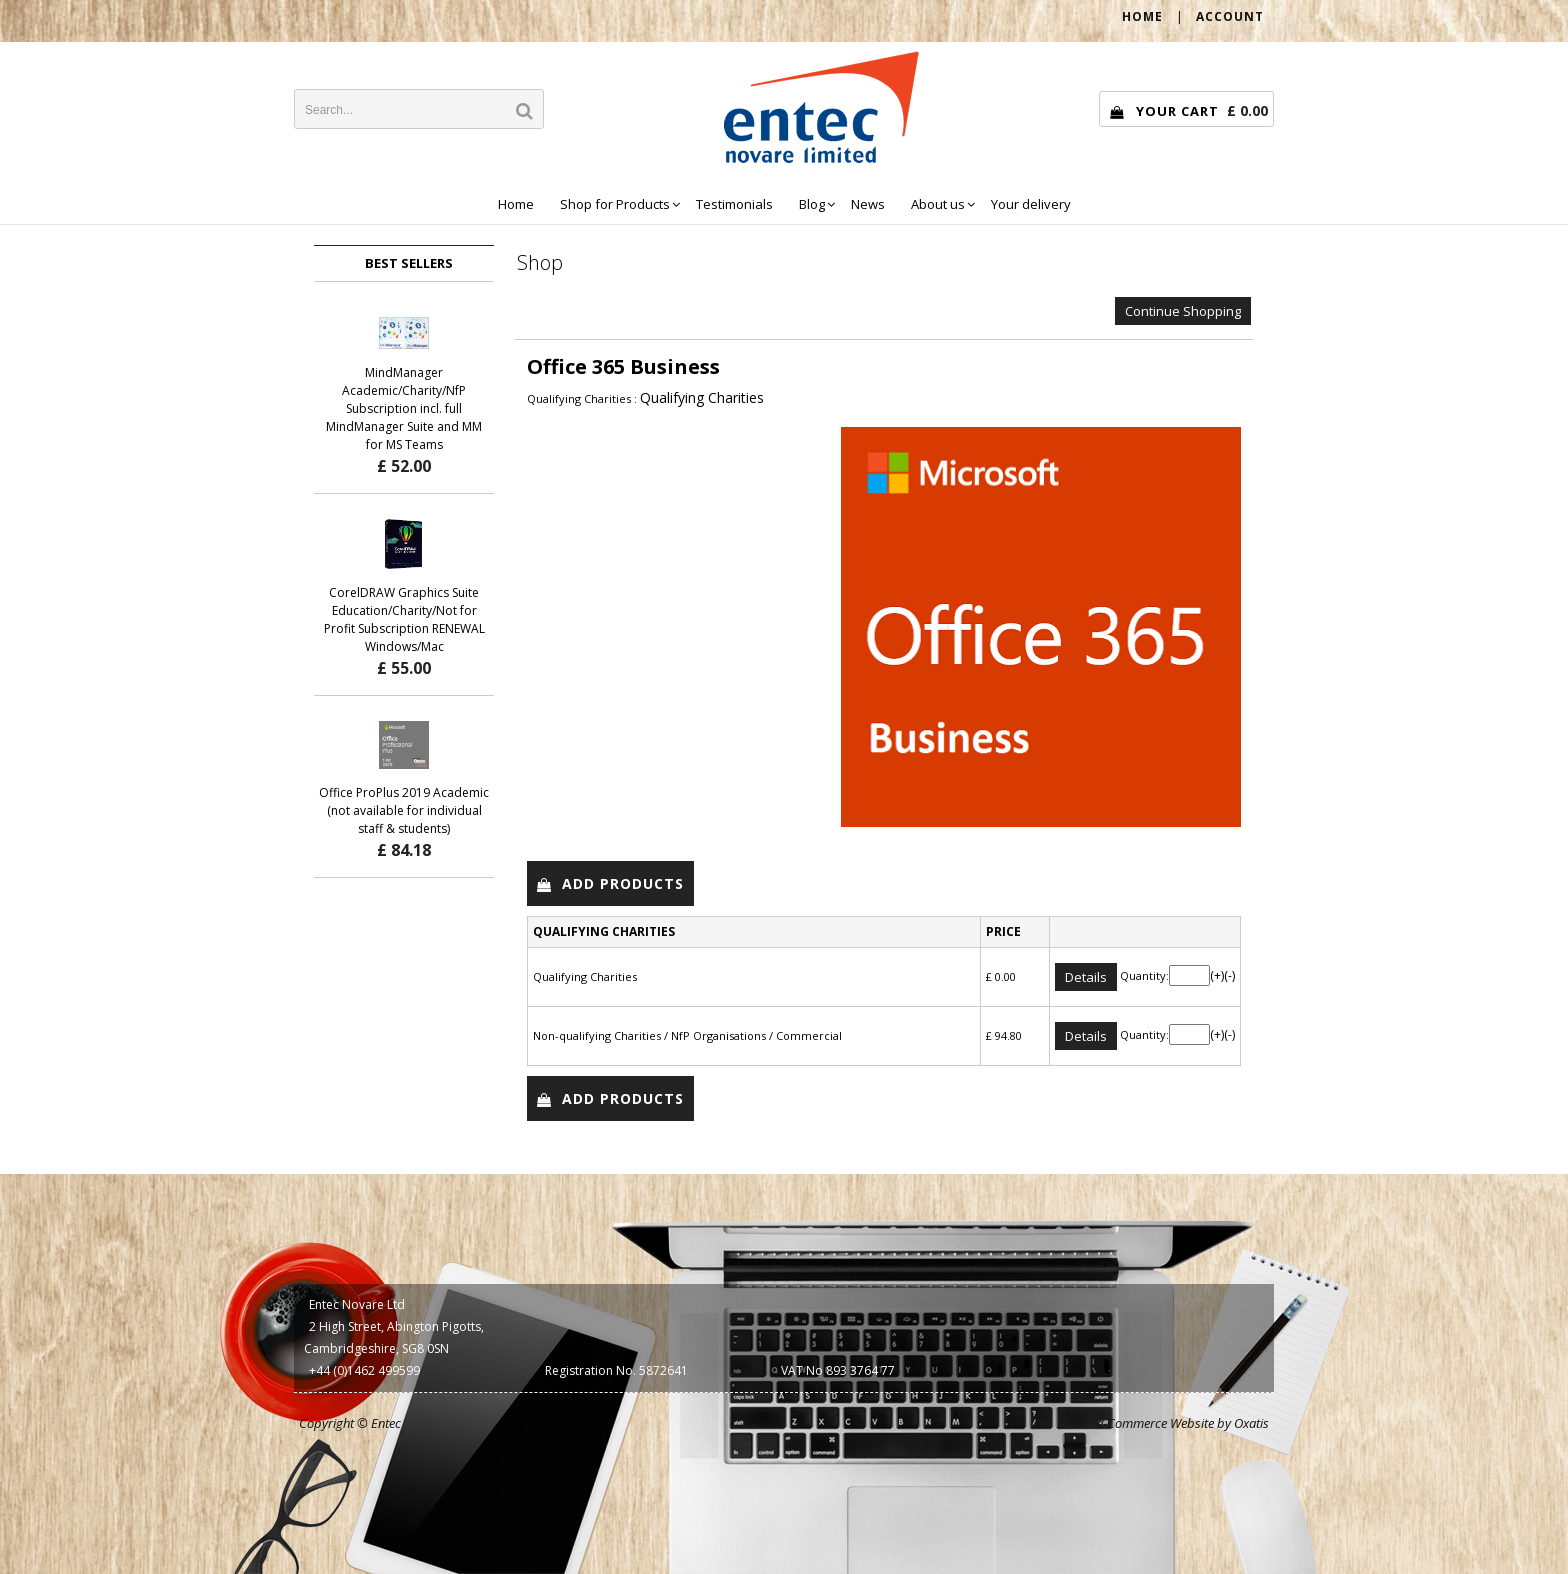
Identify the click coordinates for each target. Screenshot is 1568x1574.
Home (516, 204)
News (868, 204)
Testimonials (734, 204)
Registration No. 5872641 (616, 1370)
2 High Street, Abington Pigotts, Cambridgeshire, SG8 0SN (394, 1337)
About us (938, 204)
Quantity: (1144, 975)
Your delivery (1031, 204)
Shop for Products (615, 204)
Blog (812, 204)
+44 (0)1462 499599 (364, 1370)
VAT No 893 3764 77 (838, 1370)
